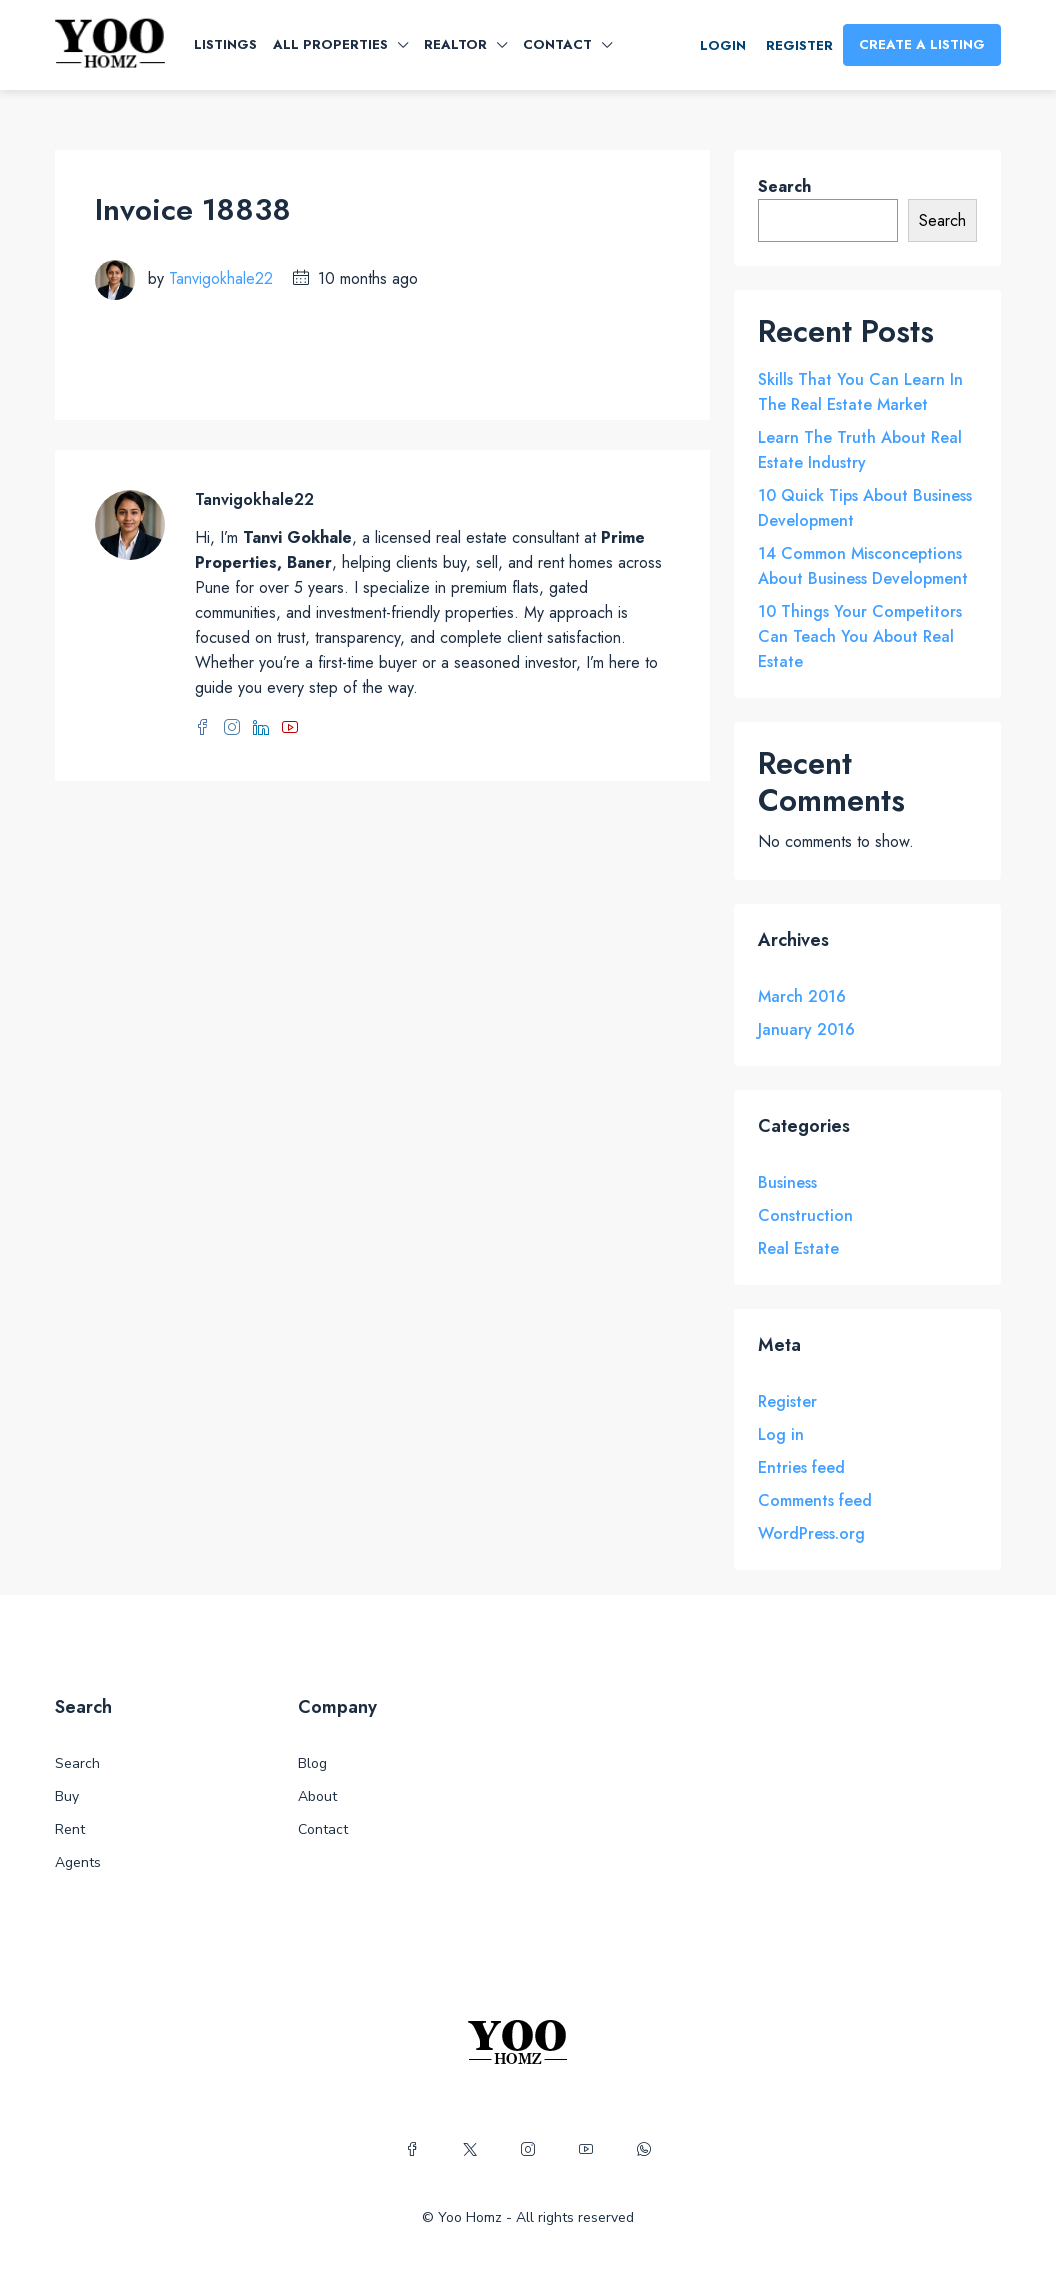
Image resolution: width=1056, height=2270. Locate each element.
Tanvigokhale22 (221, 278)
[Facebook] (412, 2150)
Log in (781, 1434)
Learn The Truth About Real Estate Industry (860, 450)
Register (787, 1401)
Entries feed (801, 1467)
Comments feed (815, 1500)
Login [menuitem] (723, 45)
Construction (805, 1215)
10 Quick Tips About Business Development (865, 508)
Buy (67, 1796)
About (317, 1796)
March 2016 (802, 996)
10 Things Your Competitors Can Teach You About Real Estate (860, 636)
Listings (225, 44)
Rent (70, 1829)
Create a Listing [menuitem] (922, 44)
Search (784, 186)
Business (787, 1182)
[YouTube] (586, 2150)
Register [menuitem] (799, 45)
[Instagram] (528, 2150)
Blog (312, 1763)
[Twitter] (470, 2150)
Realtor (455, 44)
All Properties (330, 44)
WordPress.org (811, 1533)
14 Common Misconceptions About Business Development (863, 566)
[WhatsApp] (644, 2150)
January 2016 (806, 1029)
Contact (557, 44)
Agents (78, 1862)
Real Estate (798, 1248)
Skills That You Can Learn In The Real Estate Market (860, 392)
